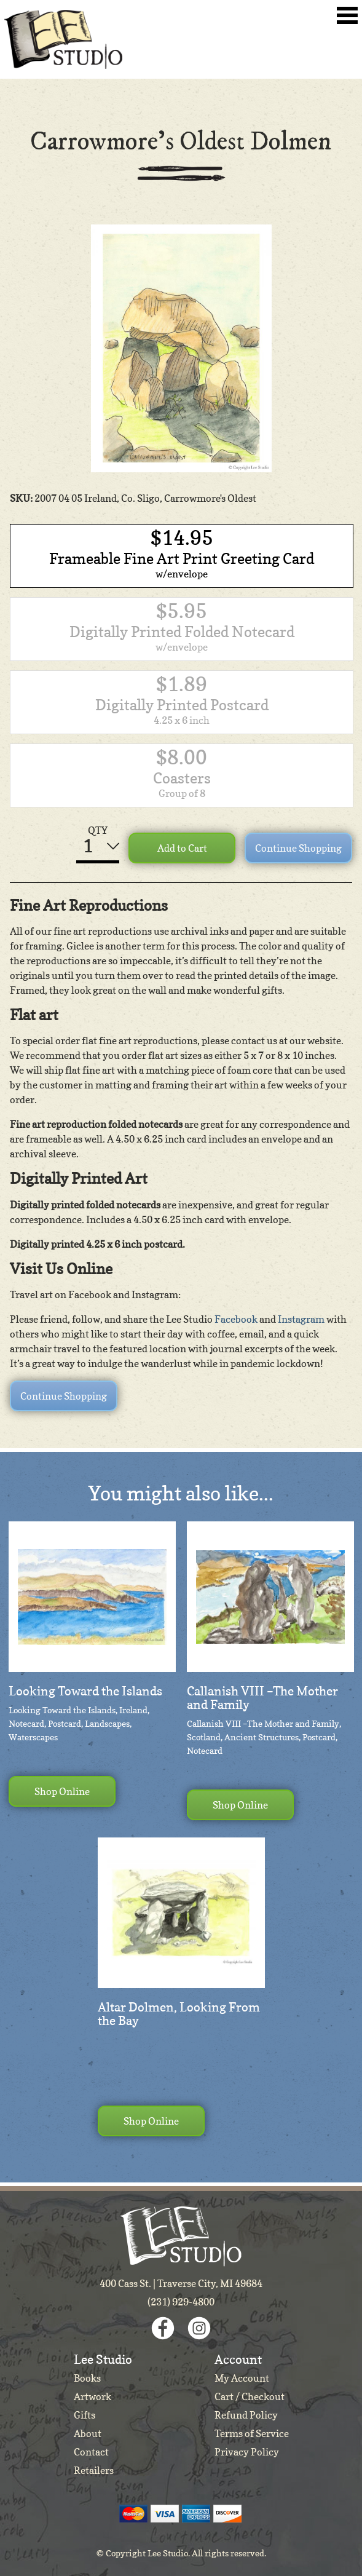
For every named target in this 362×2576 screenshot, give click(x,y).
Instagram (301, 1319)
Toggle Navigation (347, 15)
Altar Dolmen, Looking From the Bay (179, 2014)
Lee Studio (63, 39)
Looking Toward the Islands (85, 1691)
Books (87, 2378)
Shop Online (62, 1791)
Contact (91, 2452)
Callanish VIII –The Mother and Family (262, 1698)
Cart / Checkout (249, 2396)
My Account (241, 2378)
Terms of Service (251, 2433)
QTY (98, 830)
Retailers (94, 2470)
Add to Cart (182, 848)
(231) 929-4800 (181, 2302)
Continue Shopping (298, 848)
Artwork (92, 2396)
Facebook (236, 1319)
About (87, 2433)
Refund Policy (246, 2415)
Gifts (84, 2415)
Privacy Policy (246, 2452)
